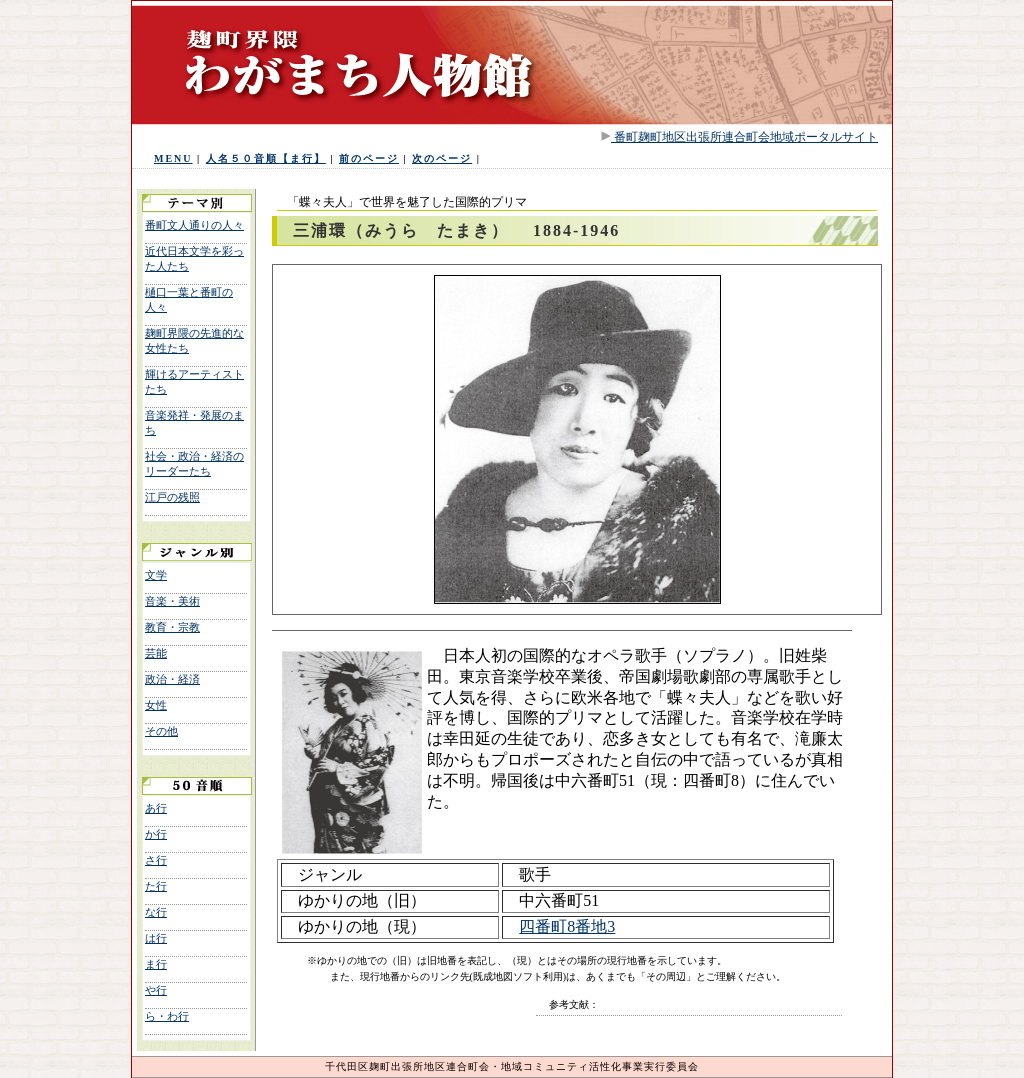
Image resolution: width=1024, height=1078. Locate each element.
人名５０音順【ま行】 (266, 158)
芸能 (156, 653)
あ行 (156, 808)
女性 (156, 705)
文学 (156, 575)
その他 (161, 731)
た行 (156, 886)
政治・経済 (172, 679)
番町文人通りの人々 (194, 225)
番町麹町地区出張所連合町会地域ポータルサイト (744, 137)
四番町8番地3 (567, 926)
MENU (173, 158)
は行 (156, 938)
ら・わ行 (167, 1016)
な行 (156, 912)
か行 (156, 834)
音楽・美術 (172, 601)
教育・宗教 (172, 627)
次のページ (442, 158)
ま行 (156, 964)
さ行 (156, 860)
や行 (156, 990)
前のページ (369, 158)
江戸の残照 (172, 497)
